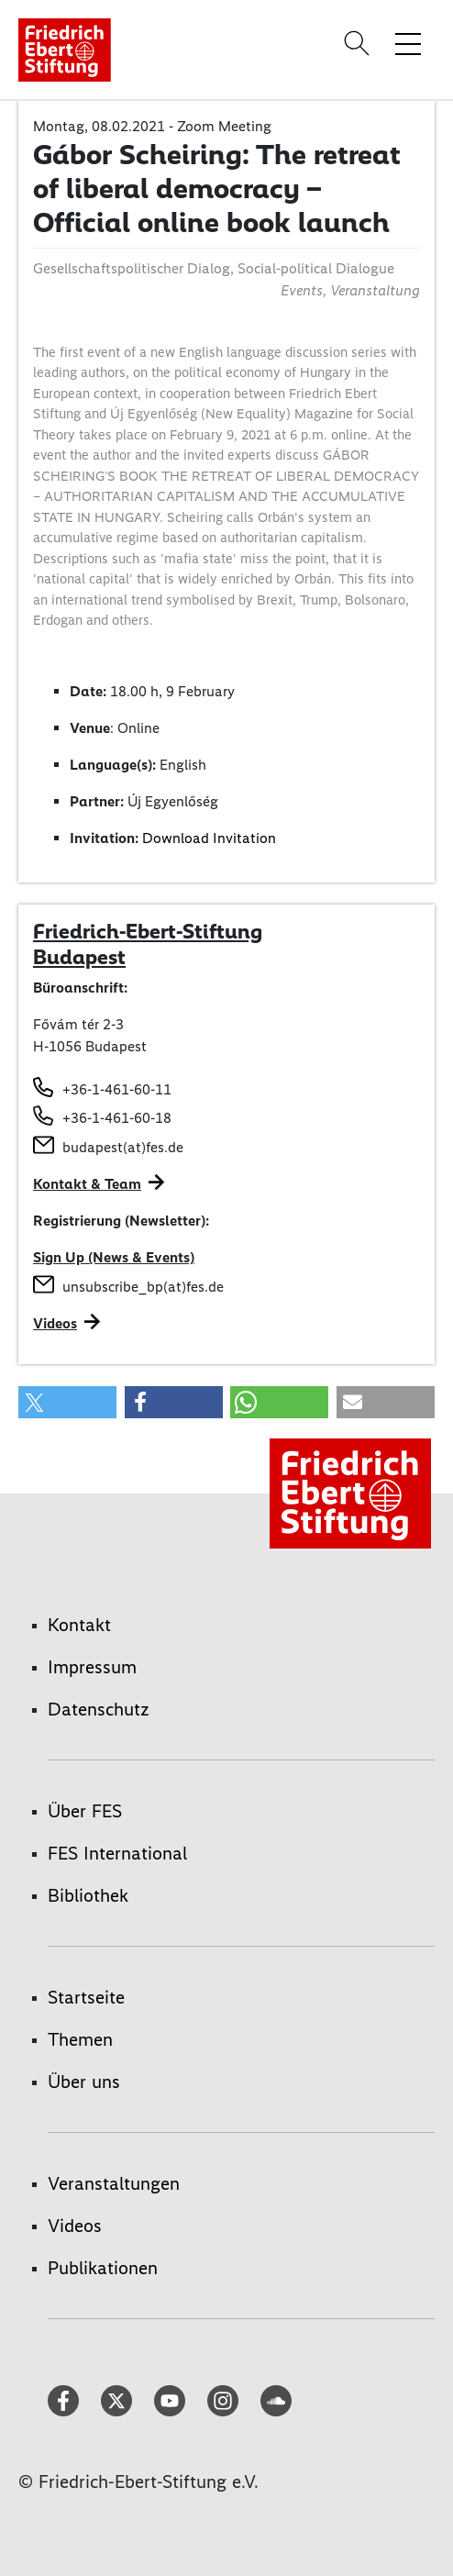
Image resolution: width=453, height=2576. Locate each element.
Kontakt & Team (87, 1184)
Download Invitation (209, 838)
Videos (55, 1323)
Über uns (84, 2082)
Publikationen (103, 2268)
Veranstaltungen (114, 2183)
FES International (117, 1853)
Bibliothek (88, 1895)
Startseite (86, 1997)
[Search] (359, 43)
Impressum (92, 1667)
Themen (80, 2039)
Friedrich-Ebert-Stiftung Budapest (147, 944)
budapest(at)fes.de (122, 1147)
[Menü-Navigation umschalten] (408, 43)
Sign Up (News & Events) (113, 1257)
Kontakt (79, 1625)
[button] (67, 1402)
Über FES (85, 1811)
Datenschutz (98, 1709)
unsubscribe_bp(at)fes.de (143, 1286)
